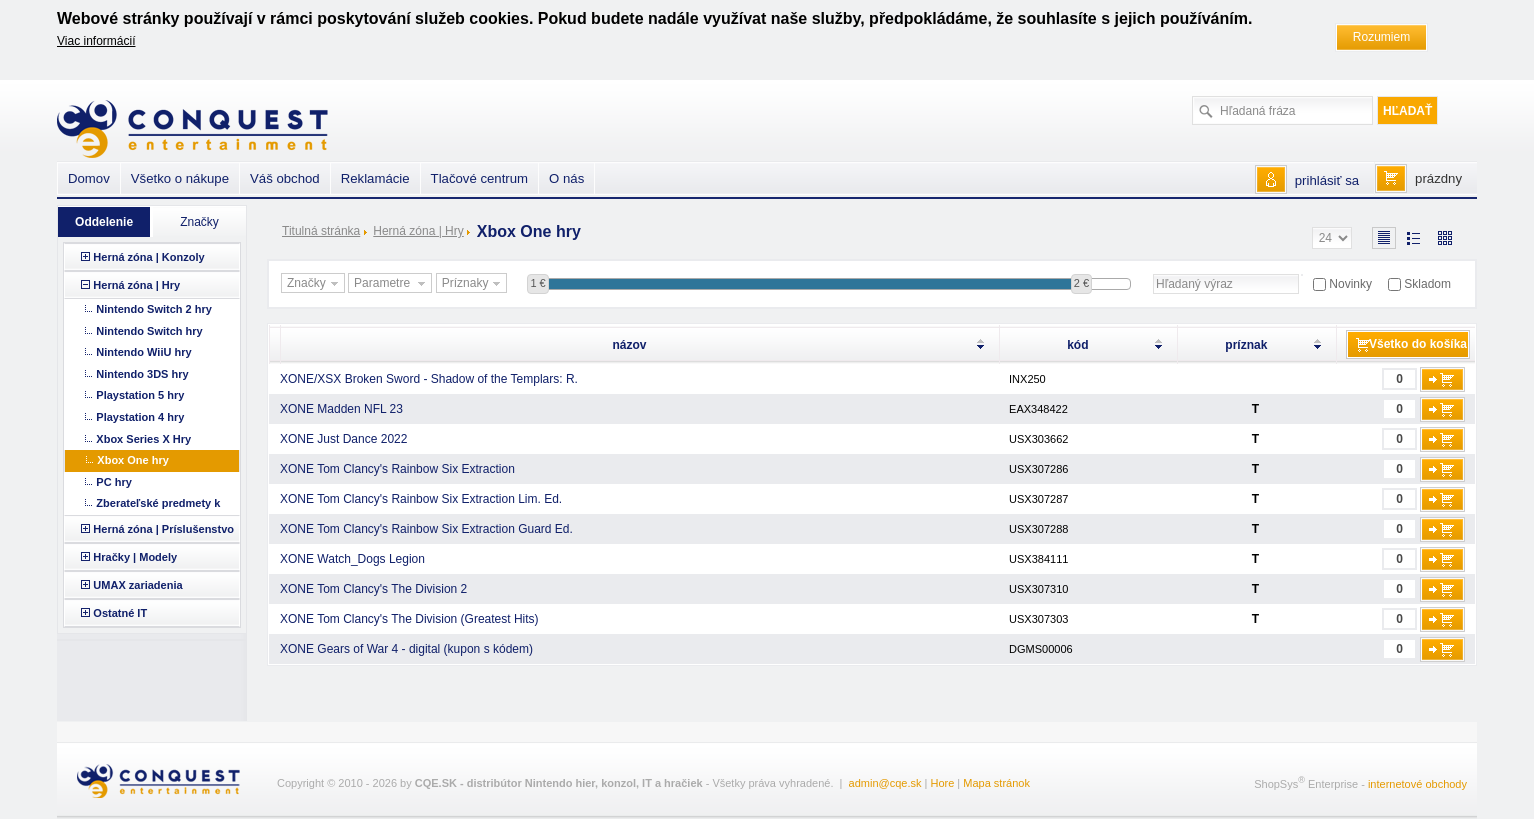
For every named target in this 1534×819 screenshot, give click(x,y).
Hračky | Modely (135, 557)
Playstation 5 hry (140, 395)
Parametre (392, 284)
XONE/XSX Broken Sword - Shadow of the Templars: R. (429, 379)
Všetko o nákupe (180, 178)
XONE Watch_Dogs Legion (352, 559)
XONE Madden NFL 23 (341, 409)
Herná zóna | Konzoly (148, 257)
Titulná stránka (321, 231)
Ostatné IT (120, 613)
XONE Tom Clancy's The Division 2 (373, 589)
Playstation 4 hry (140, 417)
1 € (537, 283)
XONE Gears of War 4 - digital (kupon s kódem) (406, 649)
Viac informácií (96, 41)
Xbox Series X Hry (143, 439)
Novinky (1350, 284)
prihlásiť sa (1327, 180)
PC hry (113, 482)
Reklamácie (375, 178)
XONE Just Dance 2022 (343, 439)
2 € (1081, 283)
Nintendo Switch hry (149, 331)
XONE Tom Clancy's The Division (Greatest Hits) (409, 619)
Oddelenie (104, 222)
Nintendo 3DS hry (142, 374)
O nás (566, 178)
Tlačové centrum (479, 178)
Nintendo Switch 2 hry (154, 309)
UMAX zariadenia (137, 585)
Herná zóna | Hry (418, 231)
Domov (89, 178)
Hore (942, 783)
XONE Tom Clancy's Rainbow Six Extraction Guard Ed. (426, 529)
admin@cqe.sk (885, 783)
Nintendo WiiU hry (143, 352)
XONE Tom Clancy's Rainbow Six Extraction (397, 469)
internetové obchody (1417, 784)
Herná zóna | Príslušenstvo (163, 529)
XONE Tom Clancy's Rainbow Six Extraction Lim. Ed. (421, 499)
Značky (315, 284)
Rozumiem (1381, 37)
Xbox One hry (133, 460)
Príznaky (474, 284)
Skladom (1427, 284)
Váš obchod (285, 178)
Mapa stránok (996, 783)
